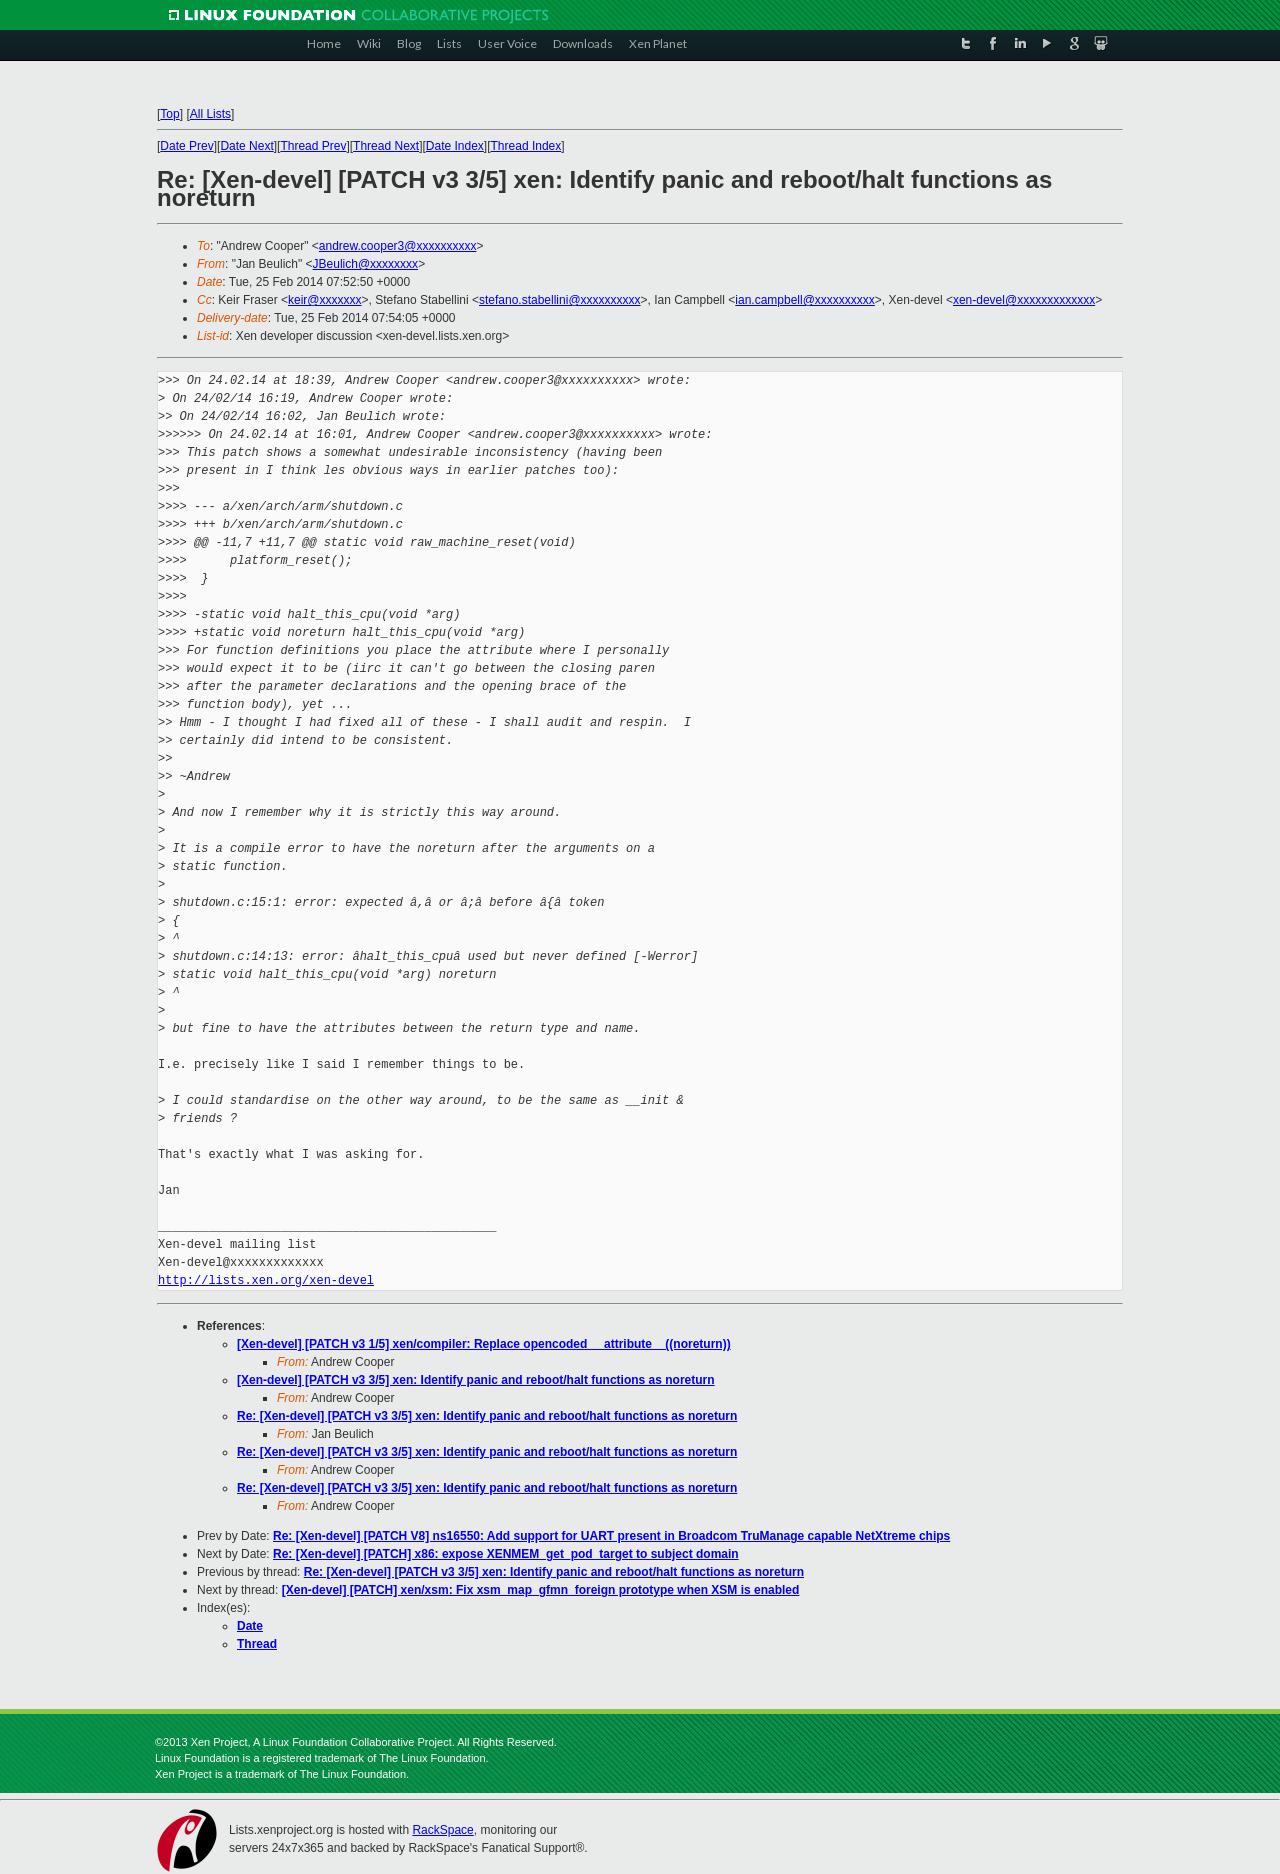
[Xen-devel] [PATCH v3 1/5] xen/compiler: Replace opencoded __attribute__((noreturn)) (484, 1344)
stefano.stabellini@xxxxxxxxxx (560, 300)
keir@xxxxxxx (325, 300)
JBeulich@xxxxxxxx (366, 264)
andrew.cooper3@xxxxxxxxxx (398, 246)
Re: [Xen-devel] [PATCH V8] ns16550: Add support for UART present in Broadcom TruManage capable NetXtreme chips (611, 1536)
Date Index (455, 146)
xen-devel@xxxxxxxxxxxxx (1024, 300)
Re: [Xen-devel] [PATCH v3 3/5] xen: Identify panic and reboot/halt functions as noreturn (487, 1416)
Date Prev (186, 146)
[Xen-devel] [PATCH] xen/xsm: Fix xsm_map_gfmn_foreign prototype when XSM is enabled (541, 1590)
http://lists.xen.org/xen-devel (266, 1280)
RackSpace (442, 1830)
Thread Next (386, 146)
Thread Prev (313, 146)
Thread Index (526, 146)
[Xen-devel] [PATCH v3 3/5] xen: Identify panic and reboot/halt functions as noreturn (476, 1380)
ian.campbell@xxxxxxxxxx (805, 300)
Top (169, 114)
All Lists (210, 114)
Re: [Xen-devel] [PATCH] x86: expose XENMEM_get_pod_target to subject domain (506, 1554)
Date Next (246, 146)
